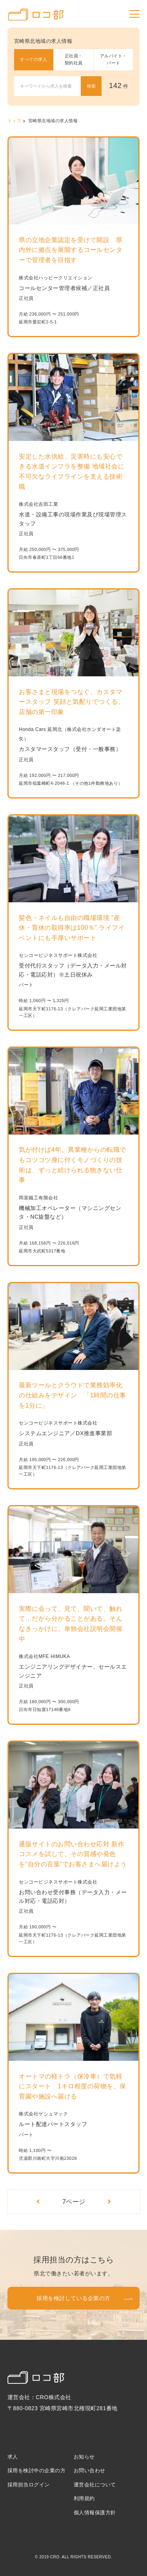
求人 (12, 2457)
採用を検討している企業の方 (73, 2298)
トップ (14, 120)
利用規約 (84, 2498)
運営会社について (95, 2485)
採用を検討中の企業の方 (36, 2470)
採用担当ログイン (28, 2485)
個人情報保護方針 (95, 2512)
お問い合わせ (89, 2470)
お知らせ (84, 2457)
